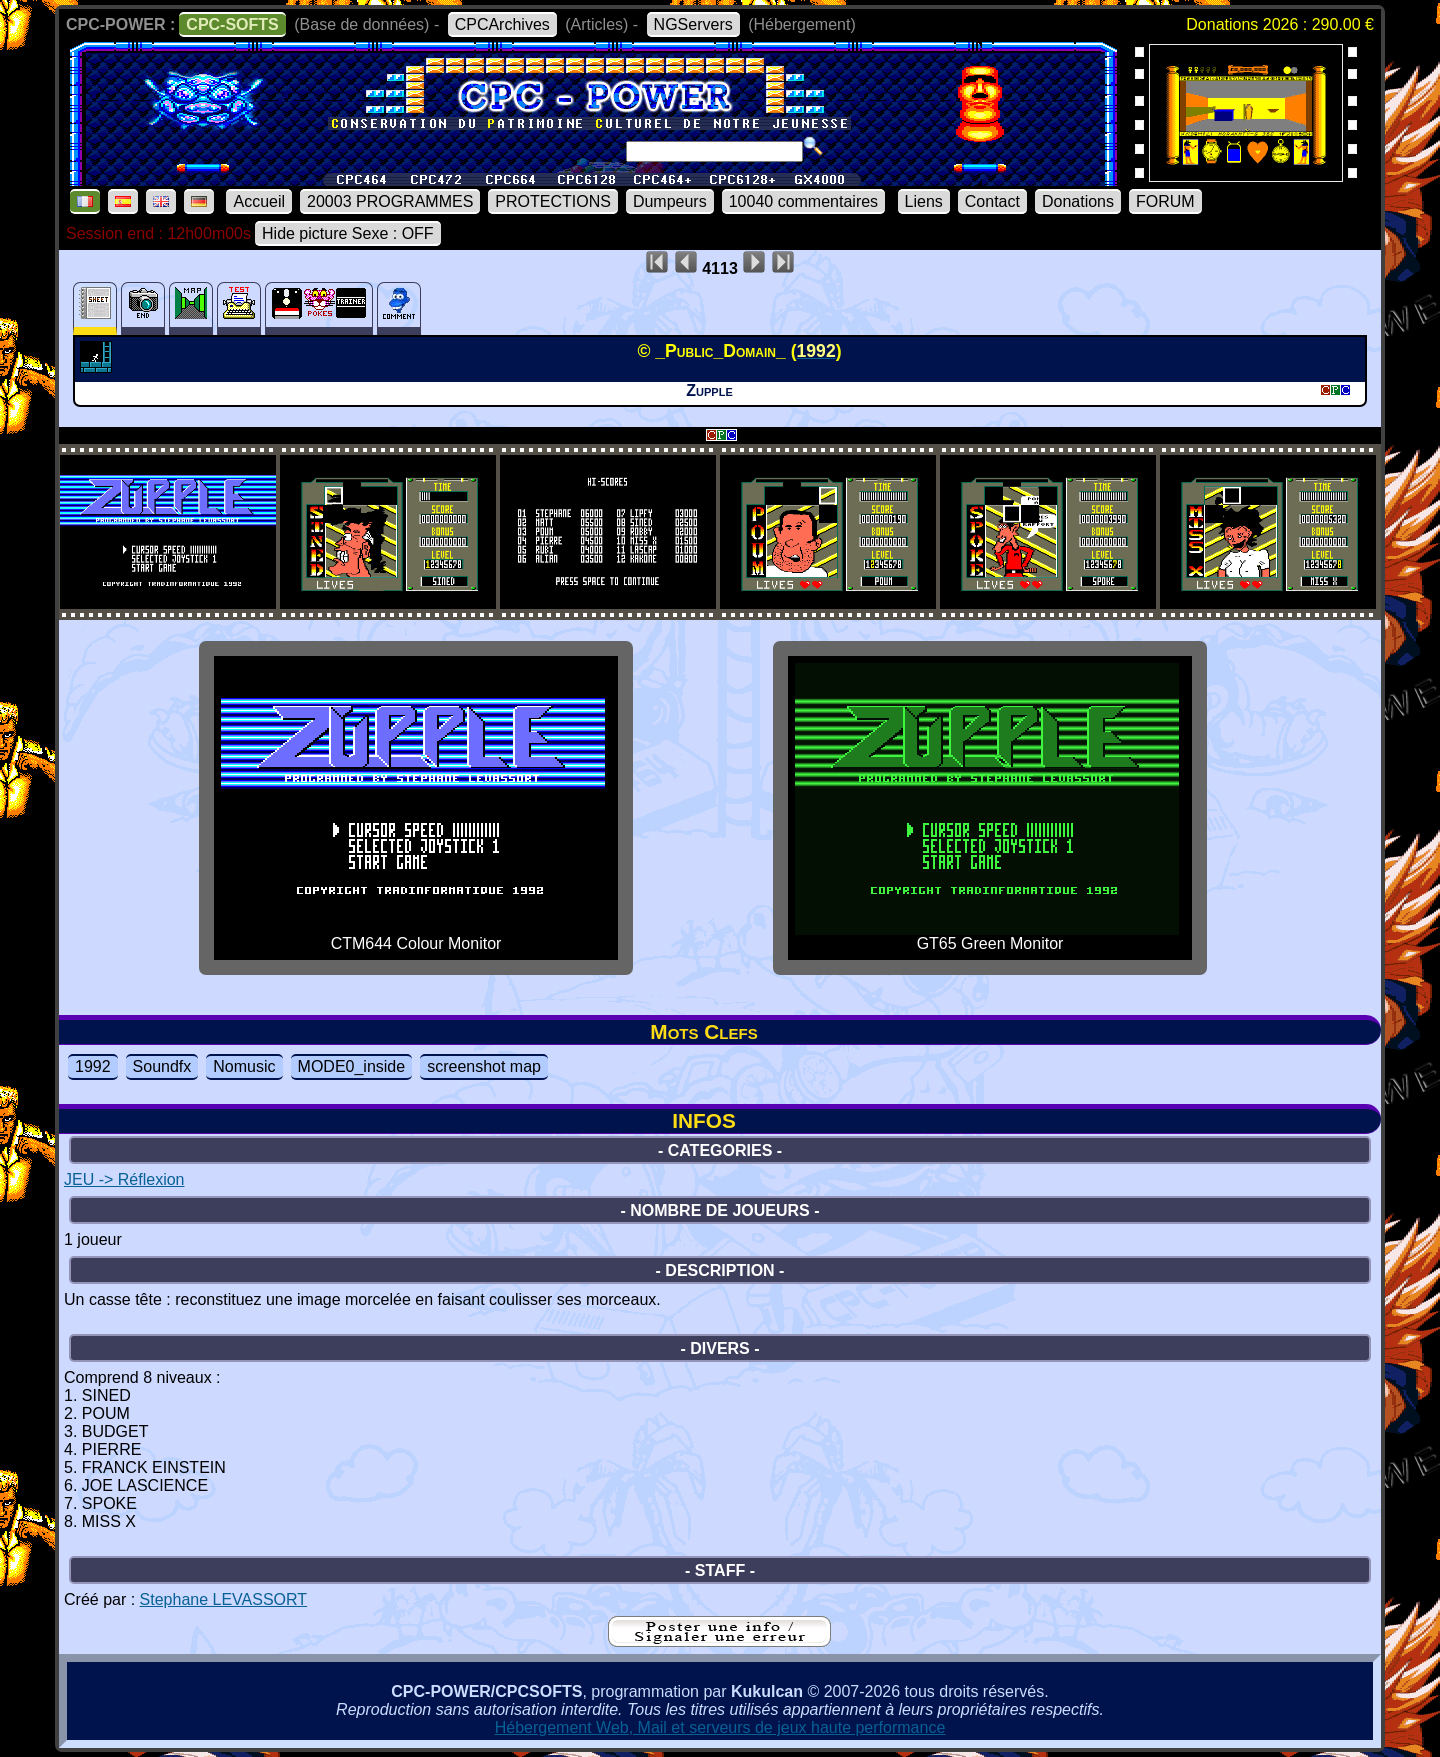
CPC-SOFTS (232, 24)
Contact (992, 201)
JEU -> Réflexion (124, 1179)
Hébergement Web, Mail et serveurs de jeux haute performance (720, 1727)
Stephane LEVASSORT (224, 1599)
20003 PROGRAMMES (390, 201)
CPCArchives (502, 24)
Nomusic (244, 1066)
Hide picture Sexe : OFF (348, 233)
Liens (924, 201)
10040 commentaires (803, 201)
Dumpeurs (670, 201)
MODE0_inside (352, 1066)
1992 (93, 1066)
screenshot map (484, 1066)
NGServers (693, 24)
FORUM (1165, 201)
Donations (1078, 201)
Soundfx (162, 1066)
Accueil (259, 201)
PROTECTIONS (553, 201)
